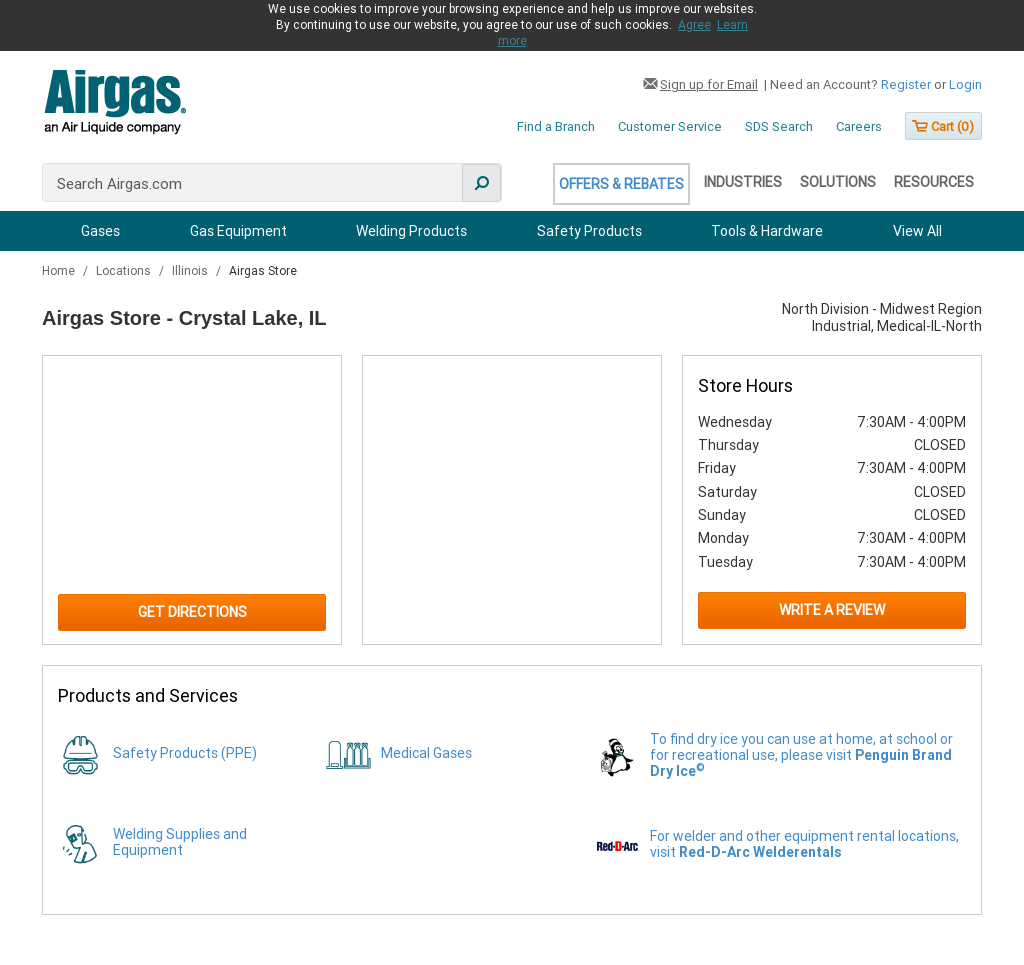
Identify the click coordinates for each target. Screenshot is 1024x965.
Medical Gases (426, 753)
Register (906, 84)
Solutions (838, 182)
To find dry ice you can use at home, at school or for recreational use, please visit (801, 755)
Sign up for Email (709, 84)
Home (60, 271)
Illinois (191, 271)
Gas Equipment (238, 231)
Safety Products (589, 231)
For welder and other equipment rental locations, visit (804, 844)
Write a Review (832, 610)
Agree (694, 25)
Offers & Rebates (621, 184)
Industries (743, 182)
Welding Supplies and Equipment (180, 842)
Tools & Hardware (767, 231)
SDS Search (779, 126)
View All (917, 231)
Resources (934, 182)
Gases (100, 231)
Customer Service (670, 126)
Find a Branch (556, 126)
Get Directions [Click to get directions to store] (192, 612)
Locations (125, 271)
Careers (859, 126)
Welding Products (411, 231)
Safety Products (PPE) (185, 753)
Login (965, 84)
